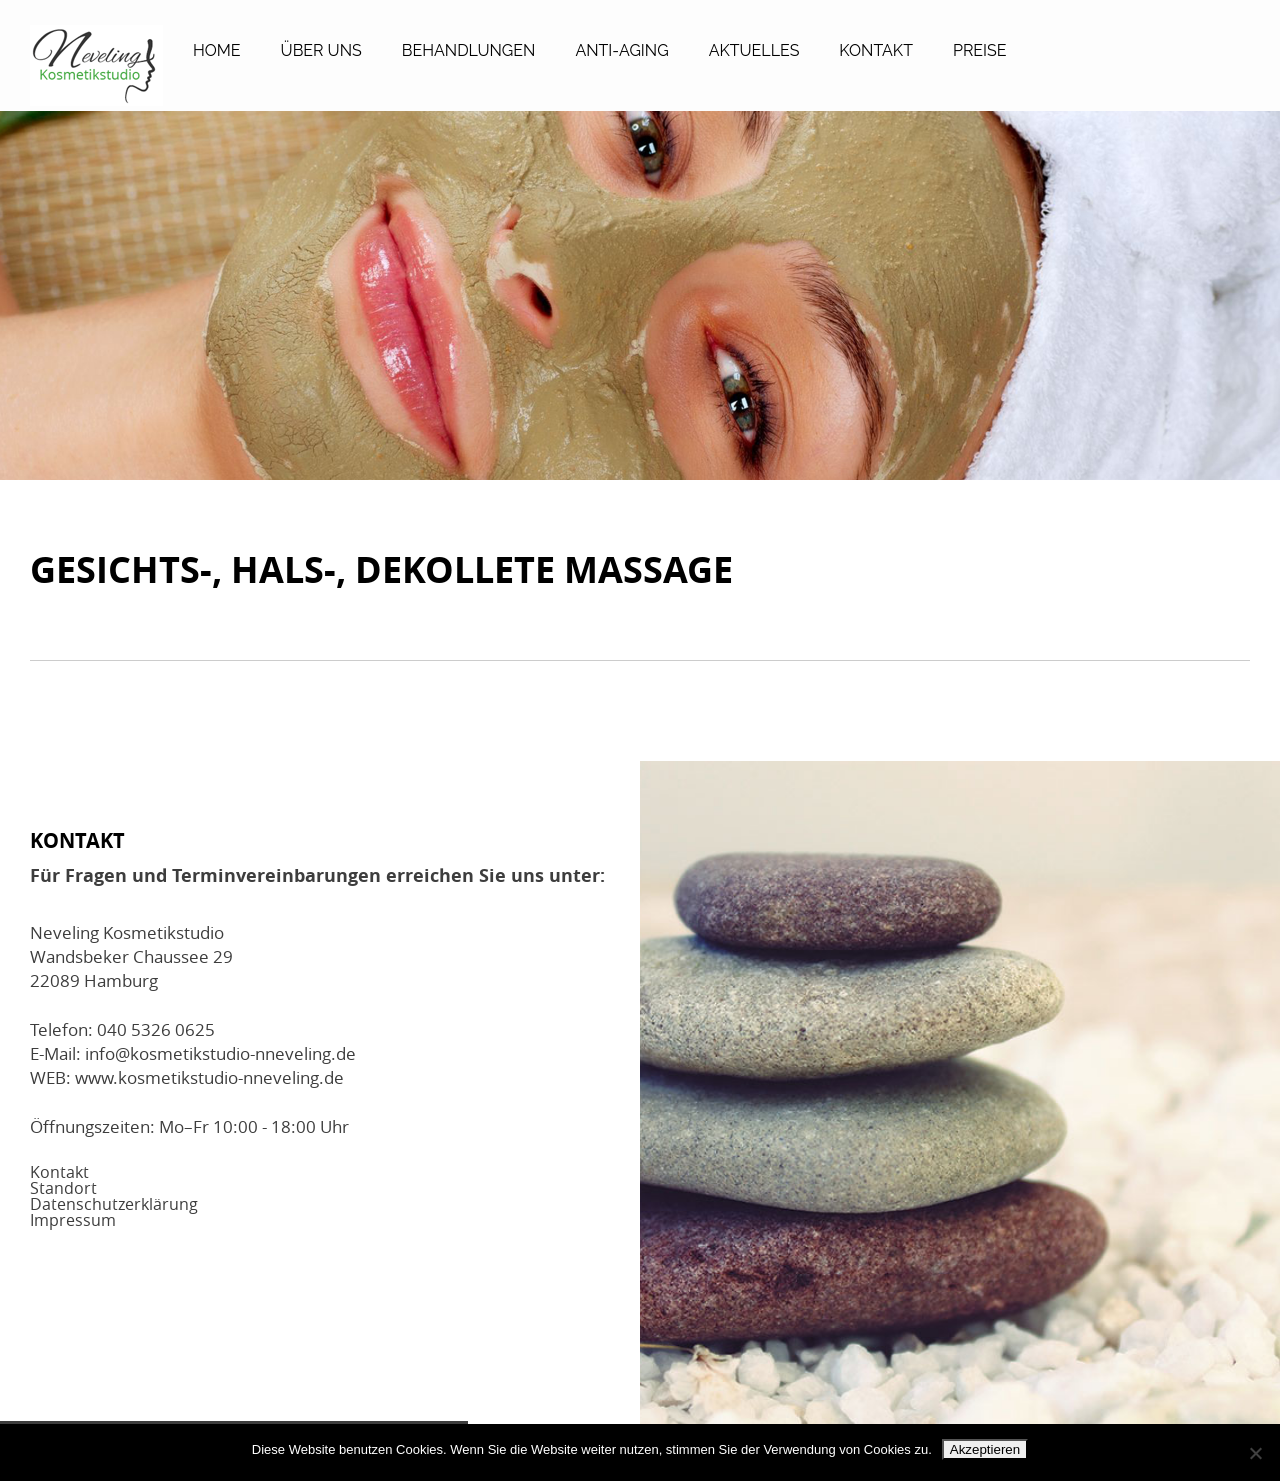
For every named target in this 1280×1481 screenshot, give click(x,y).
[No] (1255, 1453)
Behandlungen (469, 50)
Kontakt (876, 50)
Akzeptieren (985, 1449)
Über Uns (321, 50)
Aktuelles (754, 50)
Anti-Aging (621, 50)
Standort (63, 1188)
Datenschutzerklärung (114, 1204)
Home (217, 50)
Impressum (73, 1220)
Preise (980, 50)
